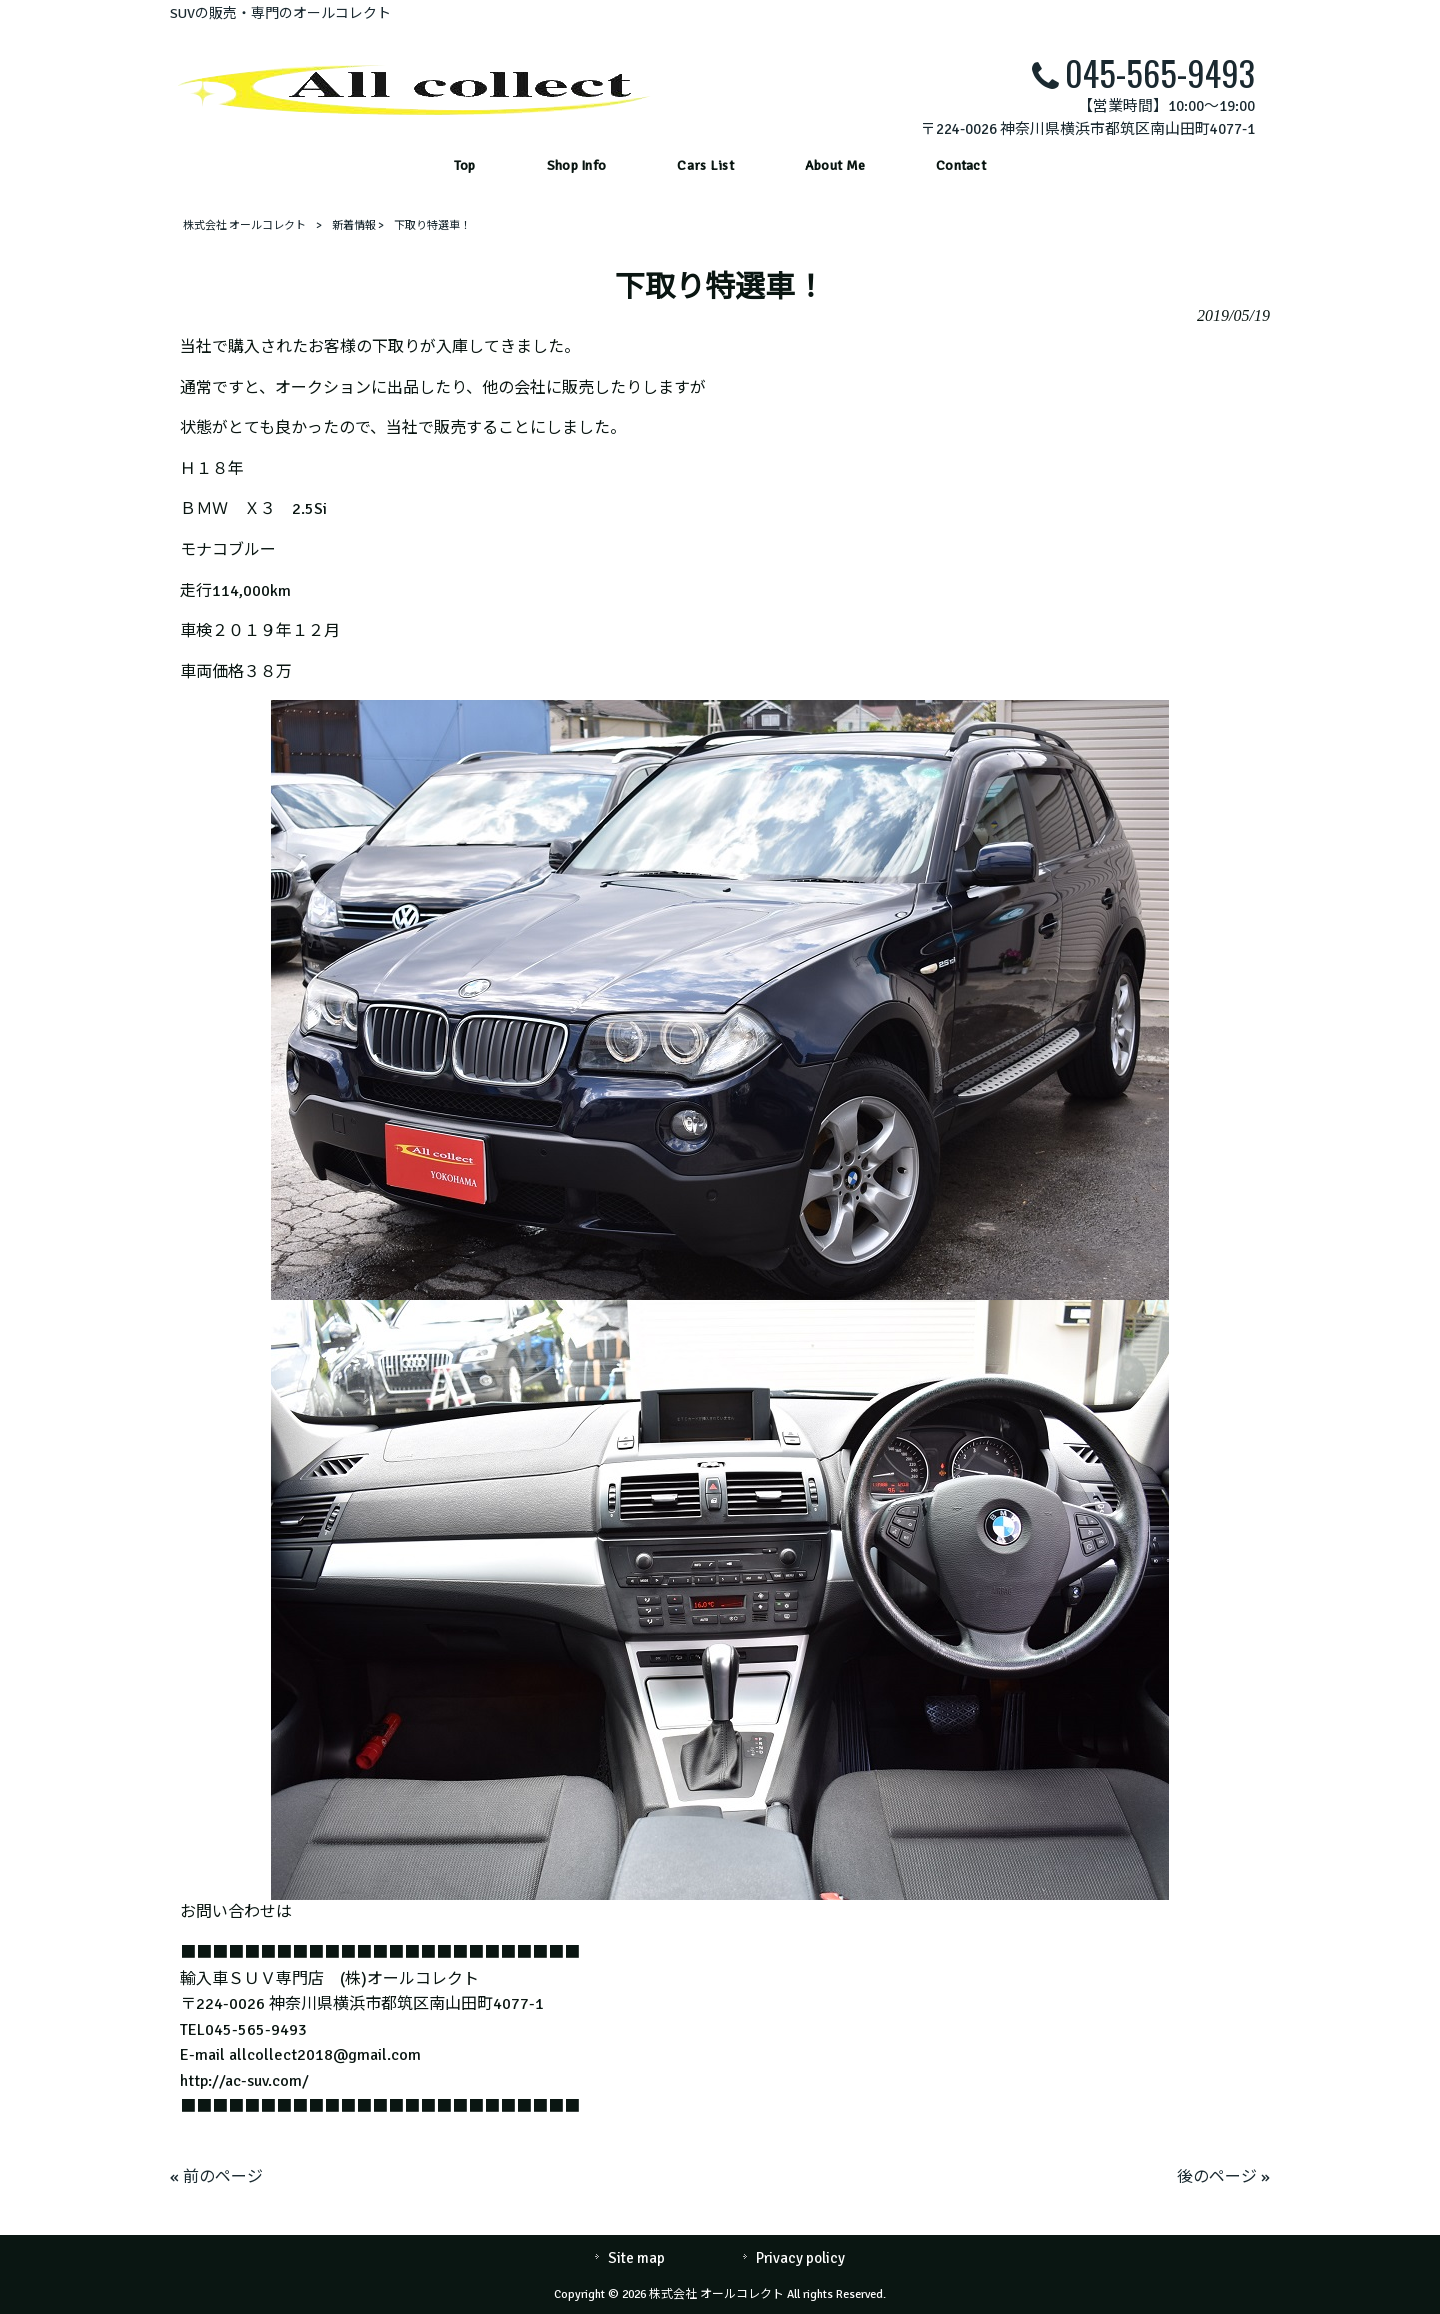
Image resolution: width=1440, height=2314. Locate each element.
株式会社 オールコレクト (244, 225)
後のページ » (1223, 2177)
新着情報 (354, 225)
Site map (636, 2258)
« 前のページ (216, 2177)
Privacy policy (800, 2258)
